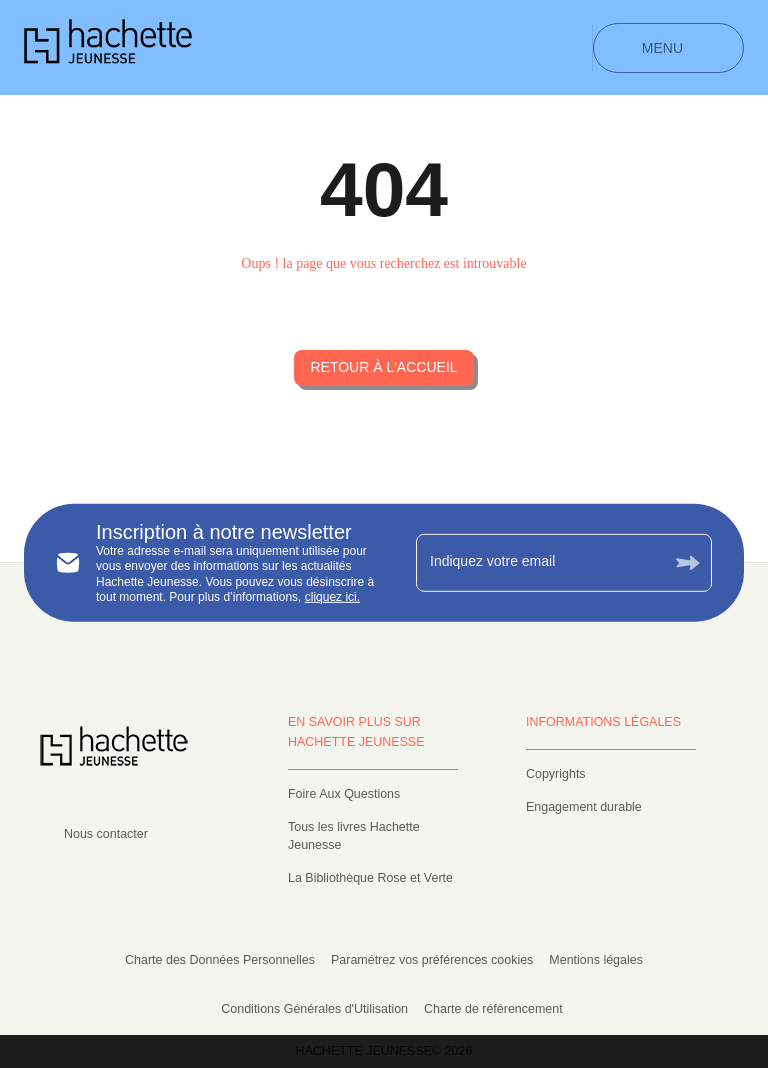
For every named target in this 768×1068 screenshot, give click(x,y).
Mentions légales (596, 960)
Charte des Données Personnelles (220, 960)
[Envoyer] (688, 562)
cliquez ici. (332, 597)
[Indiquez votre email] (539, 562)
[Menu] (668, 48)
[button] (383, 368)
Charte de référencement (493, 1009)
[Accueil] (108, 47)
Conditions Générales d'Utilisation (314, 1009)
